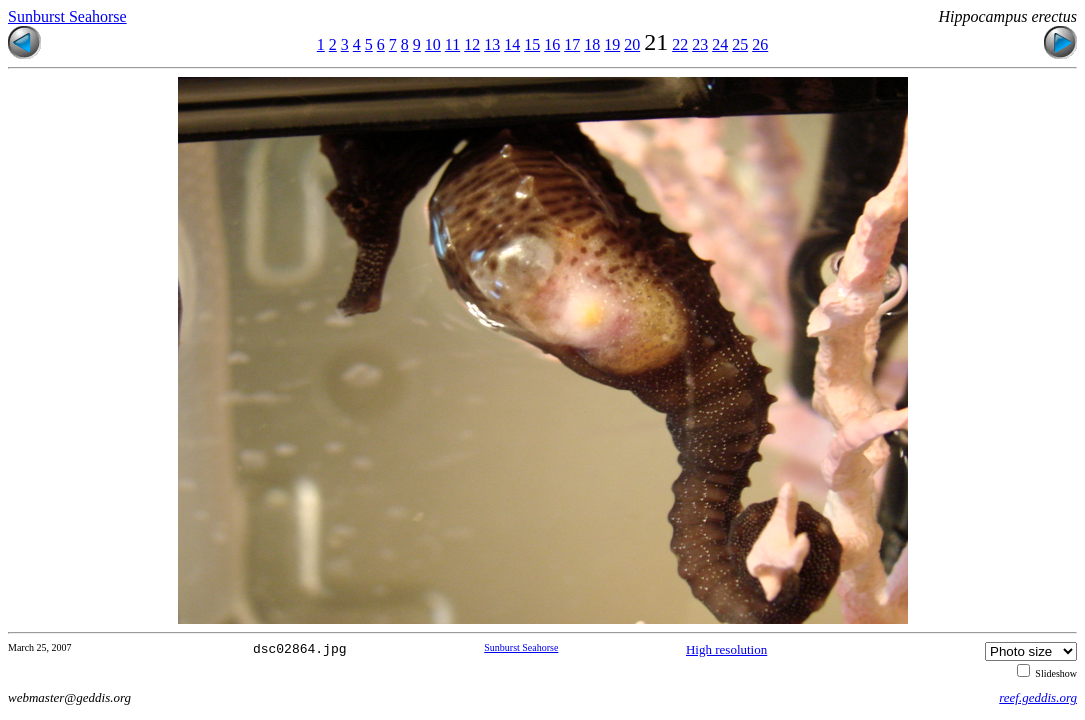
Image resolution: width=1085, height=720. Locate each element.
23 (700, 44)
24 (720, 44)
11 (452, 44)
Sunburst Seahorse (67, 16)
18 (592, 44)
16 (552, 44)
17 (572, 44)
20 (632, 44)
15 (532, 44)
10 (433, 44)
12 (472, 44)
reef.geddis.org (1038, 697)
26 (760, 44)
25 (740, 44)
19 (612, 44)
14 (512, 44)
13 (492, 44)
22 (680, 44)
